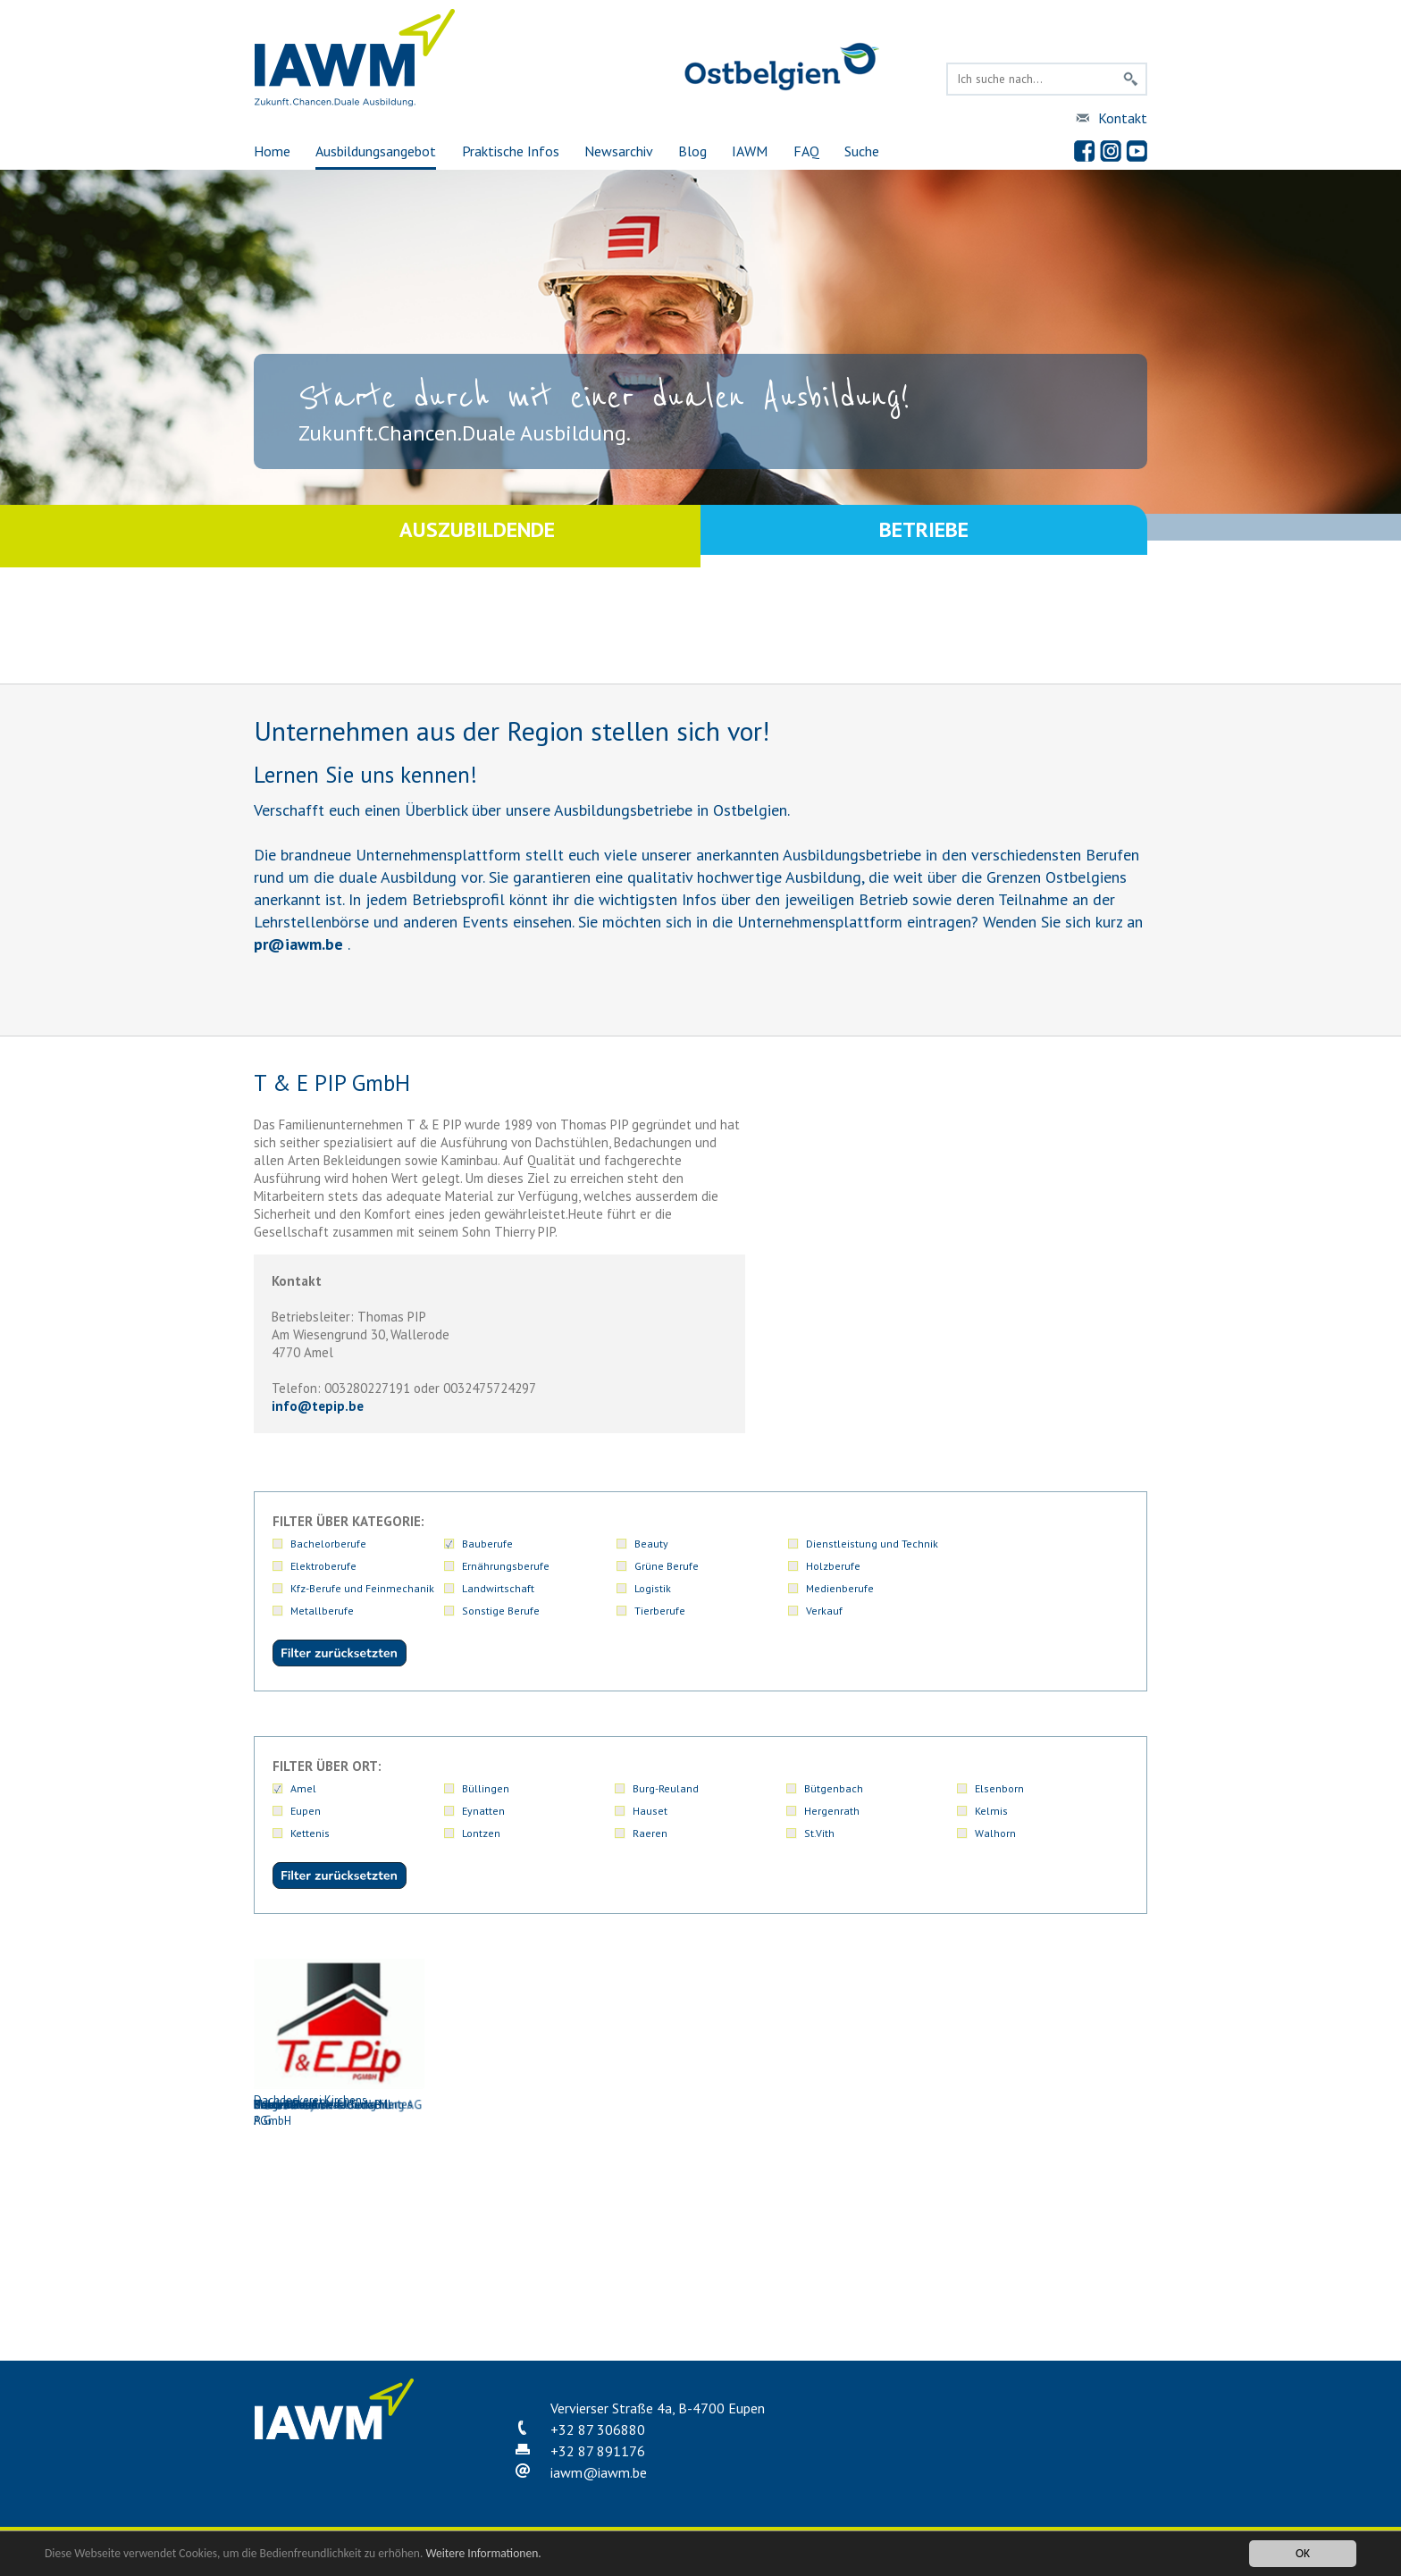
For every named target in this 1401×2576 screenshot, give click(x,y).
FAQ (806, 151)
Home (272, 151)
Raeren (650, 1833)
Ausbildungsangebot (375, 151)
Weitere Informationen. (485, 2553)
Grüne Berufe (494, 1566)
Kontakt (1122, 118)
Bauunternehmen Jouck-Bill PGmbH (339, 2043)
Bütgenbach (833, 1788)
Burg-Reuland (666, 1788)
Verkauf (308, 1610)
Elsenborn (999, 1788)
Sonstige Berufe (843, 1588)
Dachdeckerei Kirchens (696, 2033)
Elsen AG (1053, 2035)
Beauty (650, 1543)
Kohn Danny (517, 2232)
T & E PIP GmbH (875, 2232)
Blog (692, 151)
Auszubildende (477, 536)
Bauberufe (487, 1543)
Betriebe (924, 536)
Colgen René (517, 2035)
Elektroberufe (1008, 1543)
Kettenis (310, 1833)
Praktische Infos (510, 151)
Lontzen (481, 1833)
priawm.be (298, 944)
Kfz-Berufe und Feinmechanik (876, 1566)
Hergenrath (832, 1810)
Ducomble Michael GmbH (875, 2035)
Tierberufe (1000, 1588)
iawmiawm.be (598, 2472)
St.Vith (819, 1833)
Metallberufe (664, 1588)
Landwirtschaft (1011, 1566)
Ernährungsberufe (334, 1566)
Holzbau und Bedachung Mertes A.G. (339, 2240)
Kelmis (991, 1810)
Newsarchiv (618, 151)
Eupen (305, 1810)
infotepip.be (318, 1405)
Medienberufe (496, 1588)
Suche (861, 151)
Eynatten (483, 1810)
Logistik (308, 1588)
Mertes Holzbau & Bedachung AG (696, 2232)
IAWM (750, 151)
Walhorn (995, 1833)
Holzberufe (660, 1566)
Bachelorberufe (328, 1543)
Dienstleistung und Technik (870, 1543)
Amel (303, 1788)
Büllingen (485, 1788)
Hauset (650, 1810)
